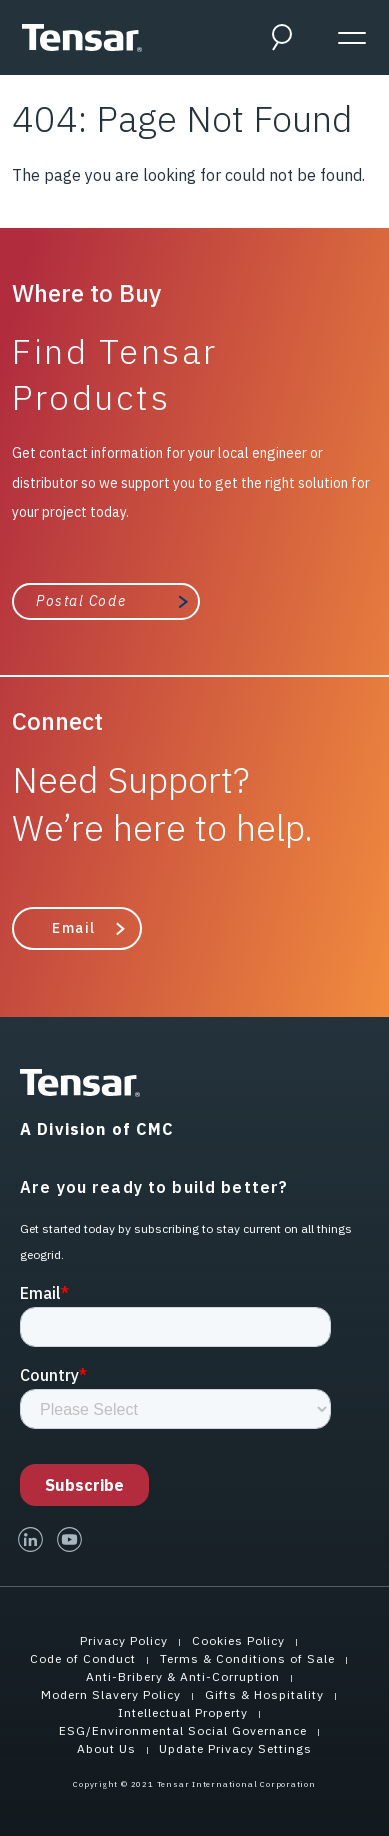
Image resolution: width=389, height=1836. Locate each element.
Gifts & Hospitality (264, 1694)
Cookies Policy (238, 1640)
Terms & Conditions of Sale (247, 1658)
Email (74, 928)
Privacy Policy (124, 1640)
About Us (106, 1748)
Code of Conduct (83, 1658)
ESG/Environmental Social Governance (183, 1730)
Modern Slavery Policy (111, 1694)
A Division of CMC (97, 1129)
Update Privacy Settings (235, 1748)
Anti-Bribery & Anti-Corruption (183, 1676)
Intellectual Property (183, 1712)
